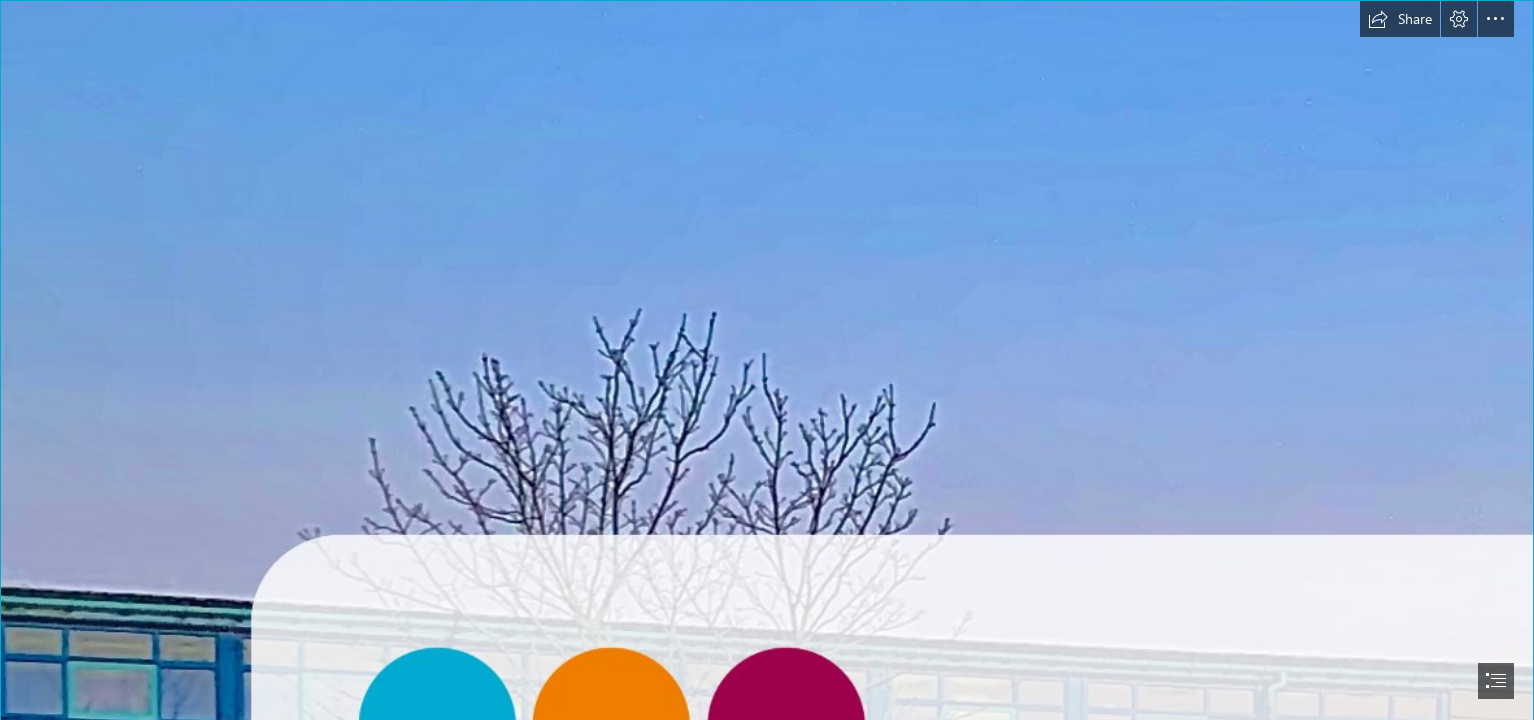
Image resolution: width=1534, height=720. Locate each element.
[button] (1400, 19)
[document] (767, 360)
